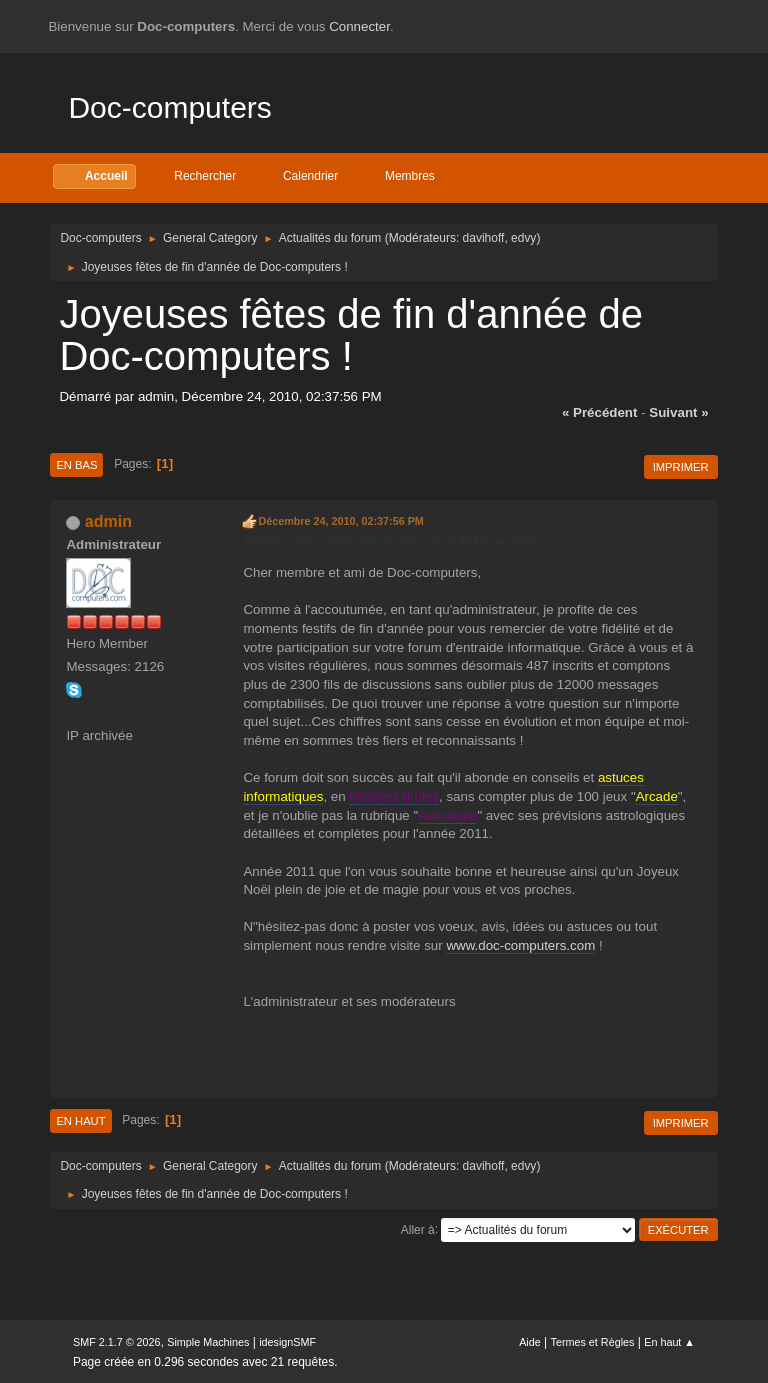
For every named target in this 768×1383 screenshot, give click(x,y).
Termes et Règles (593, 1342)
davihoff (484, 238)
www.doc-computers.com (520, 945)
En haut (80, 1121)
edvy (523, 238)
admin (108, 521)
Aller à (418, 1229)
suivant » (678, 412)
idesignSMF (287, 1342)
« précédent (600, 412)
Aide (530, 1342)
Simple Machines (208, 1342)
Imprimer (681, 467)
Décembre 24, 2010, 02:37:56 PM (340, 521)
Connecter (359, 26)
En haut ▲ (669, 1342)
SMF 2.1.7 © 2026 (117, 1342)
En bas (76, 465)
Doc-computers (169, 107)
